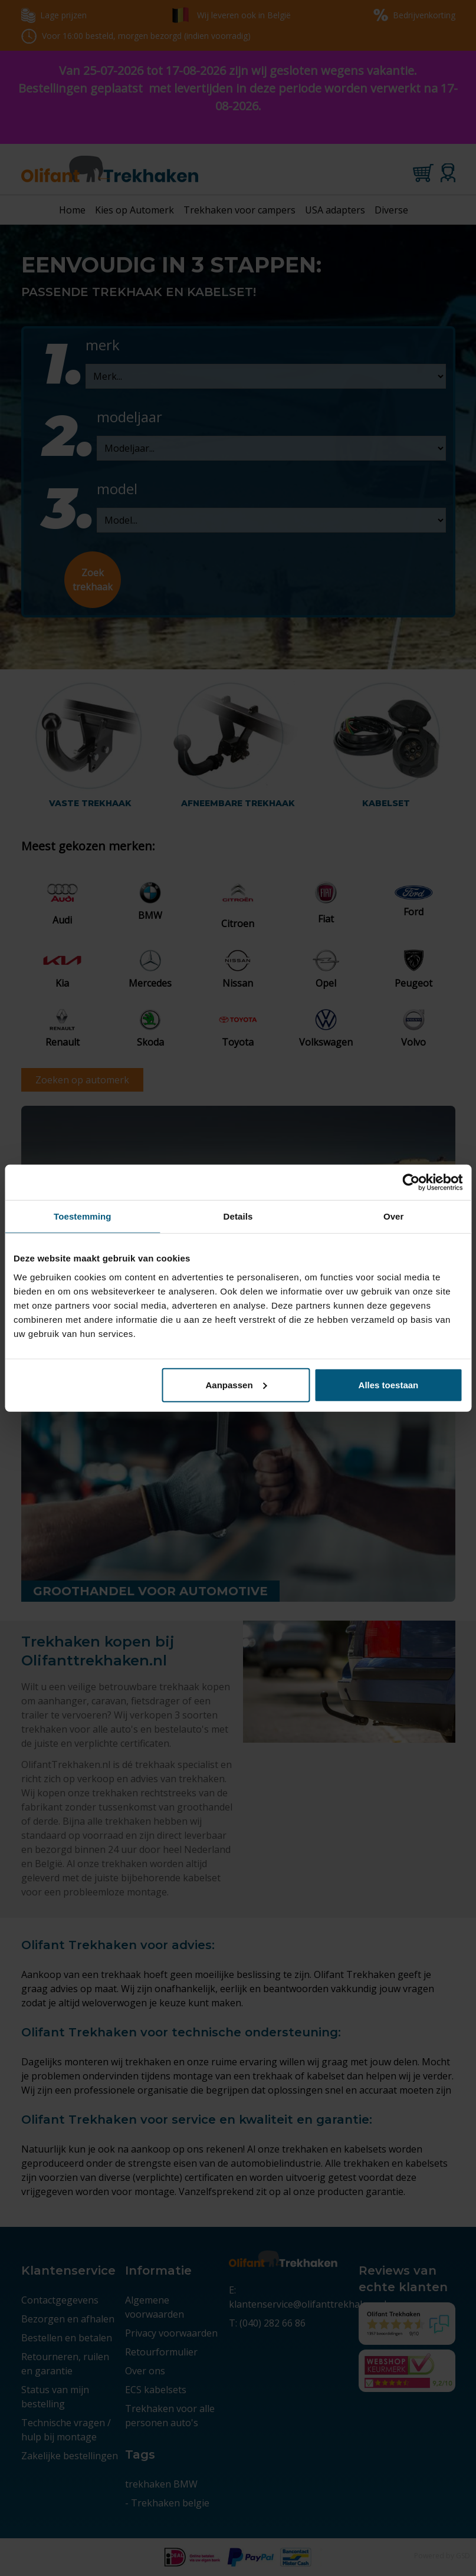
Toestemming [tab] (82, 1216)
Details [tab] (238, 1216)
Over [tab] (393, 1216)
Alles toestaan (389, 1384)
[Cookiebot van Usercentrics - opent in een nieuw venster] (410, 1182)
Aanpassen (236, 1384)
